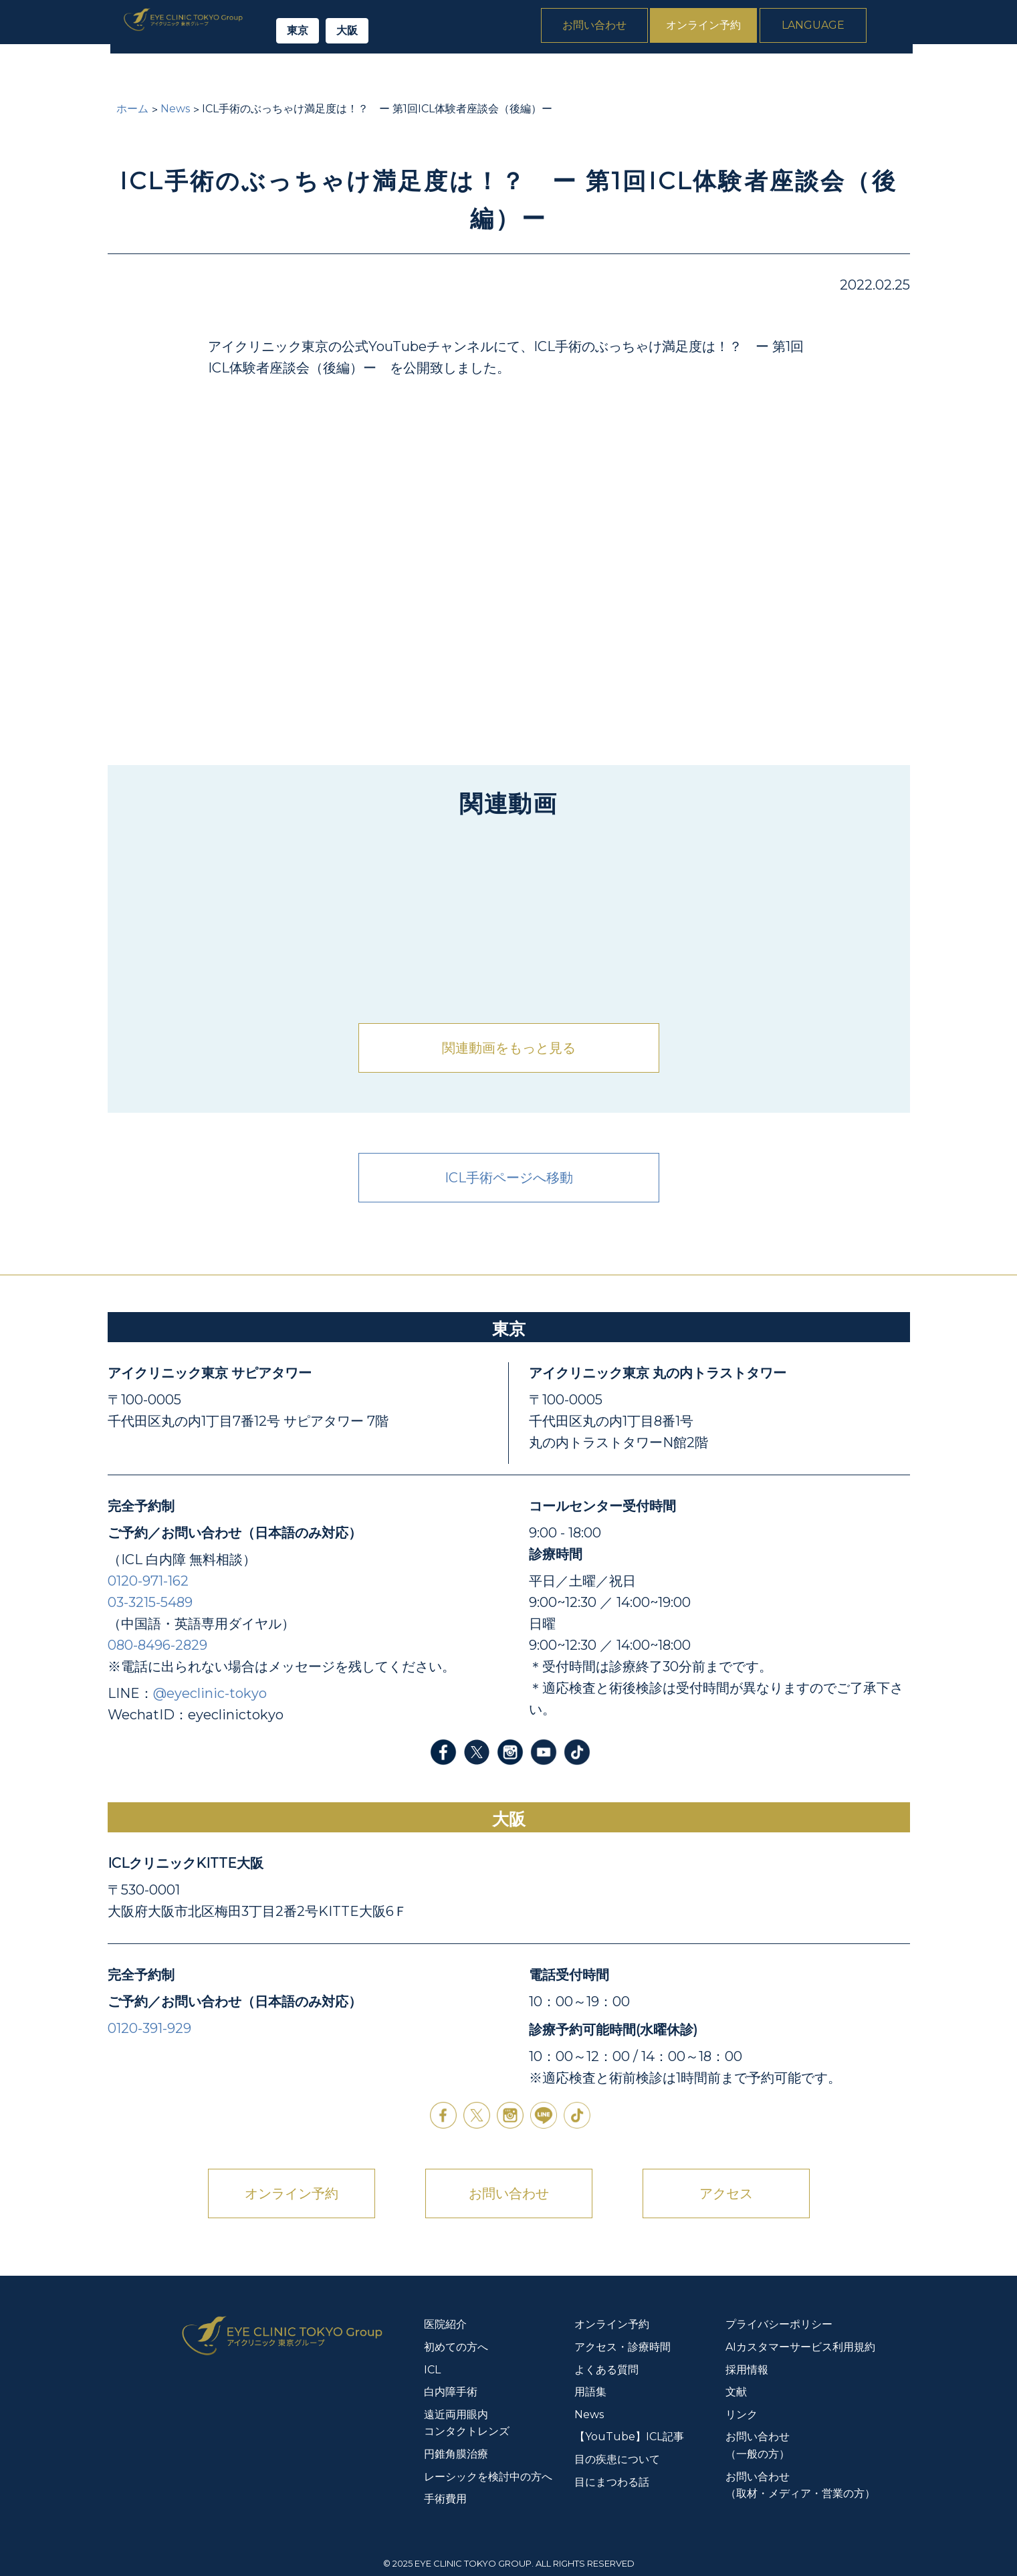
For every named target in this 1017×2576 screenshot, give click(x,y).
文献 (736, 2391)
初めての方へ (221, 74)
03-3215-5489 (150, 1602)
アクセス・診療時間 (622, 2347)
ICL (294, 74)
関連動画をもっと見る (509, 1048)
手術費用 (722, 74)
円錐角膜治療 (636, 74)
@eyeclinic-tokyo (210, 1693)
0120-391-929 (149, 2028)
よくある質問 (809, 74)
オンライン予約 (745, 29)
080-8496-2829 (157, 1645)
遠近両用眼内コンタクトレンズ (497, 74)
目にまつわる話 (611, 2482)
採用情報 (746, 2369)
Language (855, 29)
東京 (347, 34)
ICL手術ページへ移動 (509, 1178)
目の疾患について (617, 2459)
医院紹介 (135, 74)
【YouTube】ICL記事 (629, 2436)
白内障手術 (362, 74)
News (888, 74)
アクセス (726, 2193)
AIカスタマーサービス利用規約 (800, 2347)
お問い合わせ (636, 29)
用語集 (590, 2391)
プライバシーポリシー (778, 2324)
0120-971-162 (148, 1581)
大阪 (397, 34)
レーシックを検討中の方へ (488, 2476)
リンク (741, 2414)
